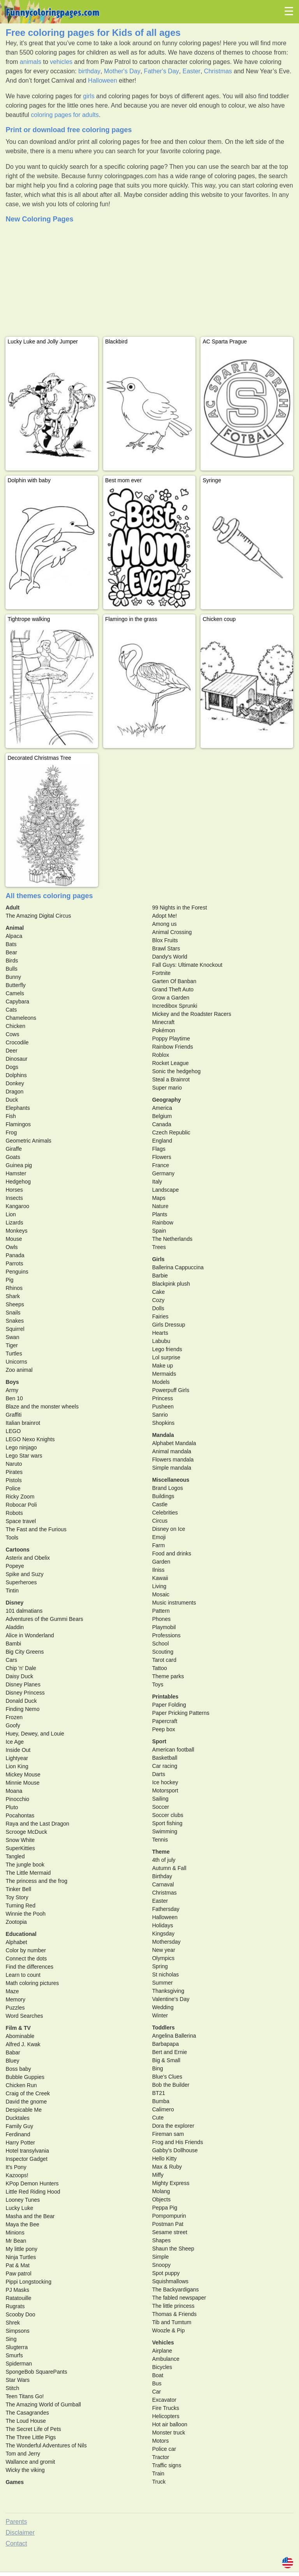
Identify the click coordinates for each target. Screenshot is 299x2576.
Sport (159, 1741)
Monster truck (168, 2432)
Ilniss (158, 1570)
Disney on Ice (168, 1529)
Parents (16, 2521)
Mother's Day (122, 71)
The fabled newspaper (179, 2298)
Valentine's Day (171, 1999)
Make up (162, 1365)
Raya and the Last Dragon (37, 1824)
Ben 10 (14, 1398)
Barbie (160, 1275)
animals (30, 61)
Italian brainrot (22, 1423)
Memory (15, 1999)
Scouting (162, 1652)
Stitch (12, 2388)
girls (88, 96)
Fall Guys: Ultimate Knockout (187, 965)
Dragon (14, 1091)
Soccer (160, 1807)
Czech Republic (171, 1132)
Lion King (16, 1766)
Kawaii (160, 1578)
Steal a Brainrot (171, 1079)
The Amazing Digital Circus (38, 916)
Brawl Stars (166, 948)
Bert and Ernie (169, 2052)
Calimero (163, 2109)
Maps (158, 1198)
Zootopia (15, 1922)
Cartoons (17, 1549)
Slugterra (16, 2347)
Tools (11, 1537)
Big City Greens (24, 1652)
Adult (12, 907)
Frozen (14, 1717)
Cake (158, 1292)
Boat (158, 2375)
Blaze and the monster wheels (42, 1406)
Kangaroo (17, 1206)
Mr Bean (15, 2241)
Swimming (165, 1831)
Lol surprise (166, 1357)
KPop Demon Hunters (31, 2183)
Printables (165, 1696)
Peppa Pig (165, 2207)
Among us (164, 924)
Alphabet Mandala (174, 1443)
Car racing (165, 1766)
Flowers (161, 1157)
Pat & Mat (17, 2265)
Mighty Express (171, 2183)
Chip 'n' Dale (20, 1668)
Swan (12, 1337)
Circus (160, 1521)
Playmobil (164, 1627)
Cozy (158, 1300)
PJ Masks (17, 2290)
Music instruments (174, 1602)
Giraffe (13, 1149)
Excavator (164, 2400)
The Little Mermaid (28, 1873)
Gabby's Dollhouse (175, 2150)
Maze (12, 1991)
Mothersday (166, 1942)
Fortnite (161, 973)
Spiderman (18, 2363)
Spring (160, 1966)
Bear (11, 952)
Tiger (11, 1345)
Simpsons (17, 2331)
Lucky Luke (19, 2208)
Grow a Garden (171, 997)
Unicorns (16, 1362)
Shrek (12, 2322)
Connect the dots (26, 1958)
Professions (166, 1635)
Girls (158, 1259)
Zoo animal (18, 1370)
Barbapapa (165, 2044)
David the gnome (26, 2101)
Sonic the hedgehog (176, 1071)
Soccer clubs (167, 1815)
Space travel (20, 1521)
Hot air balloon (169, 2424)
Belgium (162, 1116)
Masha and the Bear (30, 2216)
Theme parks (168, 1676)
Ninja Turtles (20, 2257)
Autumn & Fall (169, 1868)
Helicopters (165, 2416)
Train (158, 2473)
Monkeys (16, 1231)
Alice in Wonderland (29, 1635)
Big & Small (166, 2060)
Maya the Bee (22, 2224)
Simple (160, 2257)
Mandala (163, 1435)
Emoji (159, 1537)
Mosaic (160, 1594)
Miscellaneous (171, 1480)
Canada (161, 1124)
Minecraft (163, 1022)
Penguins (16, 1272)
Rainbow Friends (172, 1047)
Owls (11, 1247)
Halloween (102, 80)
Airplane (162, 2351)
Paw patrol (18, 2273)
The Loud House (25, 2421)
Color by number (25, 1950)
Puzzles (15, 2008)
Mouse (13, 1239)
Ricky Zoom (19, 1496)
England (162, 1141)
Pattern (161, 1611)
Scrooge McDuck (26, 1832)
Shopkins (163, 1423)
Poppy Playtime (171, 1038)
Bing (157, 2068)
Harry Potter (20, 2142)
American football (173, 1749)
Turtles (13, 1353)
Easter (192, 71)
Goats (12, 1157)
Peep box (163, 1729)
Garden (161, 1562)
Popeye (14, 1566)
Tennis (160, 1839)
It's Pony (15, 2167)
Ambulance (165, 2359)
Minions (14, 2232)
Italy (157, 1181)
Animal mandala (171, 1451)
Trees (159, 1247)
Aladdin (14, 1627)
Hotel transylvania (27, 2151)
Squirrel (14, 1329)
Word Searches (24, 2016)
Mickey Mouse (22, 1774)
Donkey (14, 1083)
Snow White (20, 1840)
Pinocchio (17, 1799)
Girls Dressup (168, 1325)
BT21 (158, 2093)
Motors (160, 2441)
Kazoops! (16, 2175)
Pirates (14, 1472)
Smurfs (14, 2355)
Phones (161, 1619)
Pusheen (163, 1406)
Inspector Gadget (26, 2159)
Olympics (163, 1958)
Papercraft (165, 1721)
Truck (158, 2482)
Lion (10, 1214)
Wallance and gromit (30, 2462)
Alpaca (13, 936)
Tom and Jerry (22, 2453)
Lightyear (16, 1758)
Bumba (160, 2101)
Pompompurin (169, 2216)
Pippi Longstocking (28, 2282)
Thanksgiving (168, 1991)
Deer (11, 1050)
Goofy (12, 1725)
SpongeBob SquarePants (36, 2372)
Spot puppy (166, 2273)
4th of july (164, 1860)
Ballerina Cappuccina (178, 1267)
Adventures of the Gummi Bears (44, 1619)
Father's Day (161, 71)
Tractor (160, 2457)
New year (163, 1950)
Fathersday (165, 1909)
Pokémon (163, 1030)
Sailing (160, 1799)
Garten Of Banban (174, 981)
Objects (161, 2199)
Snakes (14, 1321)
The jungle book (24, 1864)
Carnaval (163, 1884)
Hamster (15, 1173)
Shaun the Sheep (173, 2248)
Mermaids (164, 1374)
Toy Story (16, 1897)
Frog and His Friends (177, 2142)
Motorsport (165, 1790)
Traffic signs (166, 2465)
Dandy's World (169, 957)
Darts (158, 1774)
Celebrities (165, 1512)
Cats (11, 1010)
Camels (14, 993)
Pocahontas (19, 1815)
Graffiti (13, 1415)
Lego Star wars (23, 1456)
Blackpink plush (171, 1284)
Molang (161, 2191)
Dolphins (15, 1075)
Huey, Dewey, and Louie (34, 1733)
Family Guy (19, 2126)
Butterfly (15, 985)
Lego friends (167, 1349)
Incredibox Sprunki (174, 1006)
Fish (10, 1116)
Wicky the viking (24, 2470)
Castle (160, 1504)
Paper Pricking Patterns (180, 1713)
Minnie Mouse (22, 1783)
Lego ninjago (21, 1447)
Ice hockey (165, 1782)
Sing (10, 2339)
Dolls (158, 1308)
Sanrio (160, 1415)
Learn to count (22, 1975)
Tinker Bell (18, 1889)
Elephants (17, 1108)
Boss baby (18, 2069)
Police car (164, 2449)
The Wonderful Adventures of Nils (45, 2445)
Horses (14, 1190)
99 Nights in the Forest (179, 907)
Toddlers (163, 2027)
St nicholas (165, 1974)
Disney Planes (22, 1684)
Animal (14, 928)
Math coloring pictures (32, 1983)
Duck (11, 1100)
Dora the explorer (173, 2126)
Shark (12, 1296)
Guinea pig (18, 1165)
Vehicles (163, 2342)
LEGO (13, 1431)
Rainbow (162, 1222)
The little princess (173, 2306)
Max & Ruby (167, 2167)
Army (11, 1390)
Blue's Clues (167, 2077)
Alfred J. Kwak (22, 2044)
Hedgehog (18, 1181)
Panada (14, 1255)
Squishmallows (170, 2281)
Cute (158, 2117)
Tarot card (164, 1660)
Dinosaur (16, 1059)
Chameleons (20, 1018)
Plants (159, 1214)
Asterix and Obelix (27, 1558)
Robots (14, 1513)
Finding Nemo (22, 1709)
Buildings (163, 1496)
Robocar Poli (21, 1505)
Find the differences (29, 1967)
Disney (14, 1602)
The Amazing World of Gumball (43, 2404)
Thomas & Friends (174, 2314)
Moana (13, 1791)
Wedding (163, 2007)
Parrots (14, 1263)
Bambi (13, 1643)
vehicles (61, 61)
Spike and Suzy (24, 1574)
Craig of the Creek (27, 2093)
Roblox (160, 1055)
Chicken (15, 1026)
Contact (16, 2543)
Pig (9, 1280)
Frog (11, 1132)
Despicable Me (23, 2110)
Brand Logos (167, 1488)
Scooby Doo (20, 2314)
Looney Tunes (22, 2200)
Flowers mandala (173, 1459)
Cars (11, 1660)
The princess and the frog (36, 1881)
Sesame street (169, 2232)
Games (14, 2482)
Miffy (158, 2175)
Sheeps (14, 1304)
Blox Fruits (165, 940)
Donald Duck (21, 1701)
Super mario (167, 1088)
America (162, 1108)
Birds (11, 960)
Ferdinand (17, 2134)
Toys (158, 1684)
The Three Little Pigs (30, 2437)
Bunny (13, 977)
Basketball (165, 1758)
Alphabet (16, 1942)
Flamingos (18, 1124)
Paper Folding (169, 1705)
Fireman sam (168, 2134)
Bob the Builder (171, 2085)
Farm (158, 1545)
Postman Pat (167, 2224)
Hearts (160, 1333)
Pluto (11, 1807)
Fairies (160, 1316)
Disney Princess (24, 1693)
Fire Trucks (165, 2408)
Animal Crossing (172, 932)
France (160, 1165)
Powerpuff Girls (170, 1390)
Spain (159, 1231)
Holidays (162, 1925)
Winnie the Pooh (25, 1914)
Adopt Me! (164, 916)
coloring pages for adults (64, 114)
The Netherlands (172, 1239)
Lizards (14, 1222)
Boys (12, 1382)
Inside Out (17, 1750)
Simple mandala (171, 1468)
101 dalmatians (23, 1611)
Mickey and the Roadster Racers (191, 1014)
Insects (14, 1198)
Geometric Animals (28, 1141)
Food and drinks (171, 1553)
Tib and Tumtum (172, 2322)
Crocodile (16, 1042)
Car (156, 2391)
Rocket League (170, 1063)
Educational (20, 1934)
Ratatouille (18, 2298)
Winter (160, 2015)
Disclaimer (20, 2532)
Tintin (12, 1590)
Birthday (162, 1876)
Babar (12, 2052)
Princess (162, 1398)
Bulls (11, 969)
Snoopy (161, 2265)
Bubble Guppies (24, 2077)
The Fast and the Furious (35, 1529)
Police (12, 1488)
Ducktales (17, 2118)
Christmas (218, 71)
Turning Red (20, 1905)
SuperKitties (20, 1848)
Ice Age (14, 1742)
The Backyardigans (175, 2289)
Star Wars (17, 2380)
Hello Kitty (164, 2158)
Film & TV (18, 2028)
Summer (162, 1983)
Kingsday (163, 1933)
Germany (163, 1173)
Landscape (165, 1190)
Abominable (19, 2036)
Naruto (13, 1464)
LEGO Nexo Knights (30, 1439)
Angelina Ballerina (174, 2036)
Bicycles (162, 2367)
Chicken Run (21, 2085)
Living (159, 1586)
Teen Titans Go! (24, 2396)
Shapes (161, 2240)
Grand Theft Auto (172, 989)
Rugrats (15, 2306)
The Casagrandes (27, 2413)
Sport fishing (167, 1823)
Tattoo (159, 1668)
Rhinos (14, 1288)
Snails (12, 1312)
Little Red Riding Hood (32, 2192)
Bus (157, 2383)
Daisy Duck (19, 1676)
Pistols (13, 1480)
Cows (12, 1034)
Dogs (11, 1067)
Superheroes (21, 1582)
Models (161, 1382)
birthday (89, 71)
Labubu (161, 1341)
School (160, 1643)
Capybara (17, 1001)
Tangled (15, 1856)
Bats (10, 944)
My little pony (21, 2249)
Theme (161, 1852)
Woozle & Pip (168, 2330)
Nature (160, 1206)
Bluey (12, 2061)
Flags (158, 1149)
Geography (166, 1100)
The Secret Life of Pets (33, 2429)
